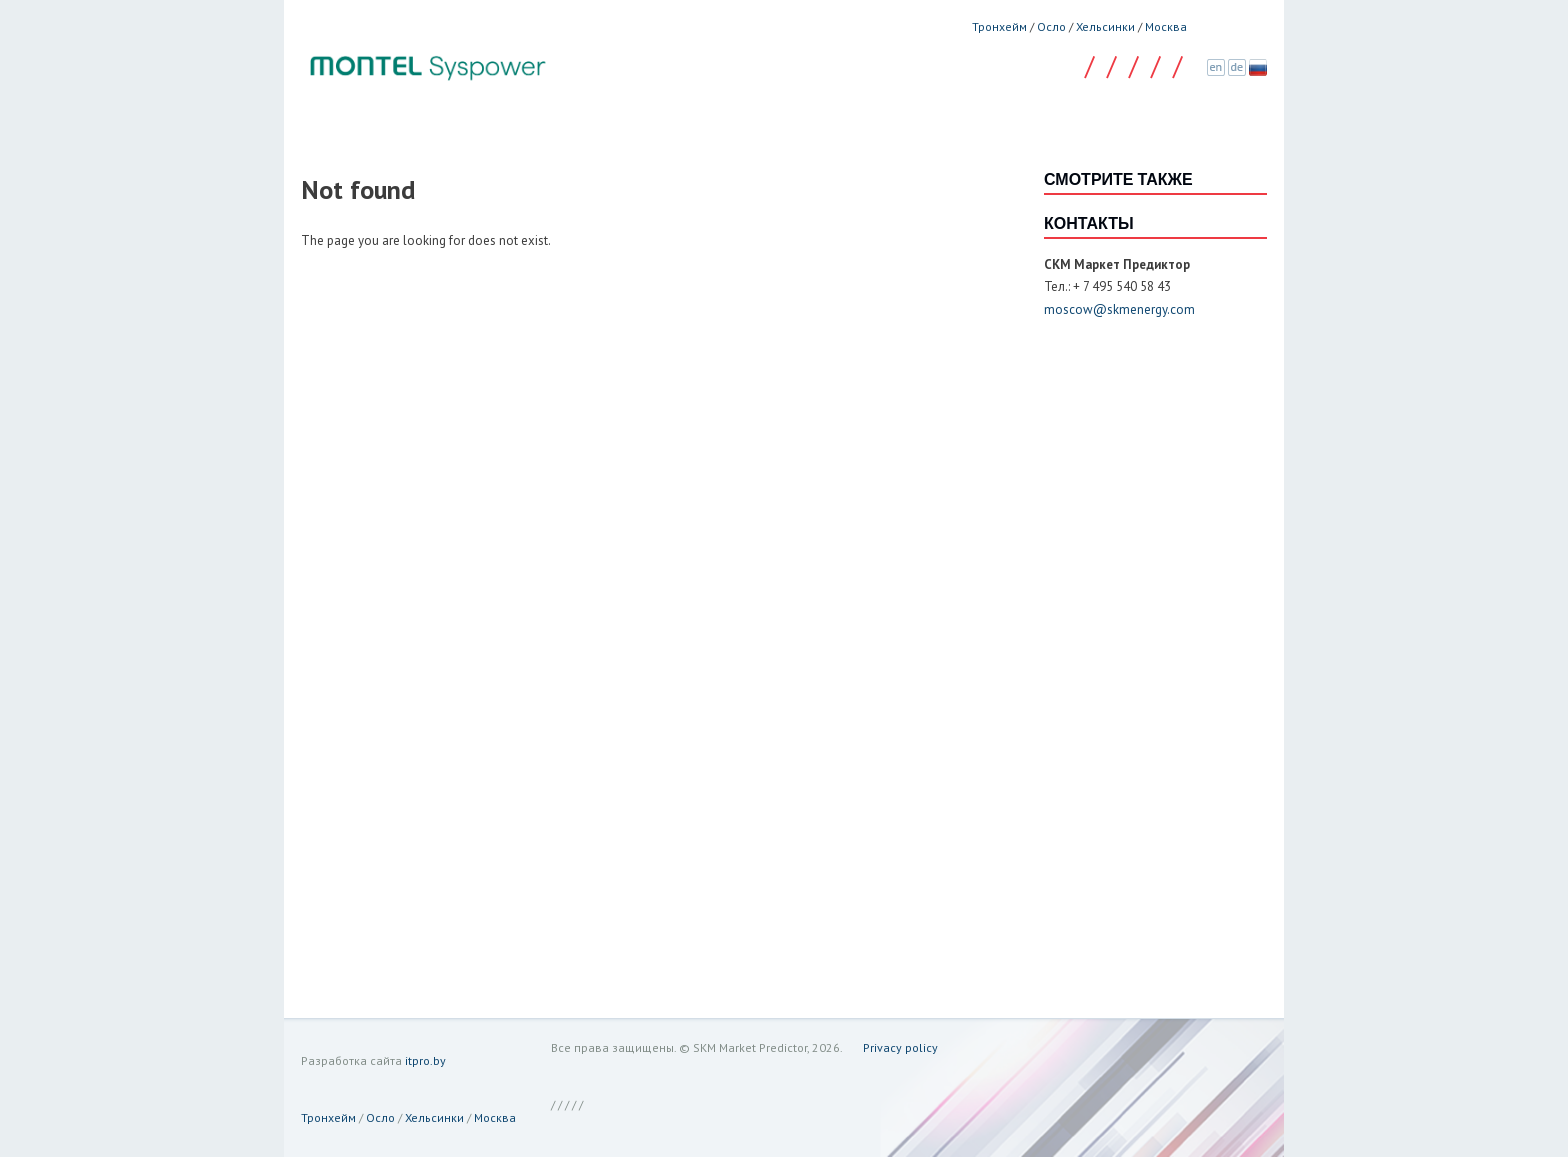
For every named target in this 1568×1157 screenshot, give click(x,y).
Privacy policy (900, 1047)
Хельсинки (1105, 26)
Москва (1166, 26)
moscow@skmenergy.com (1119, 309)
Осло (1051, 26)
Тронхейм (999, 26)
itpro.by (425, 1060)
